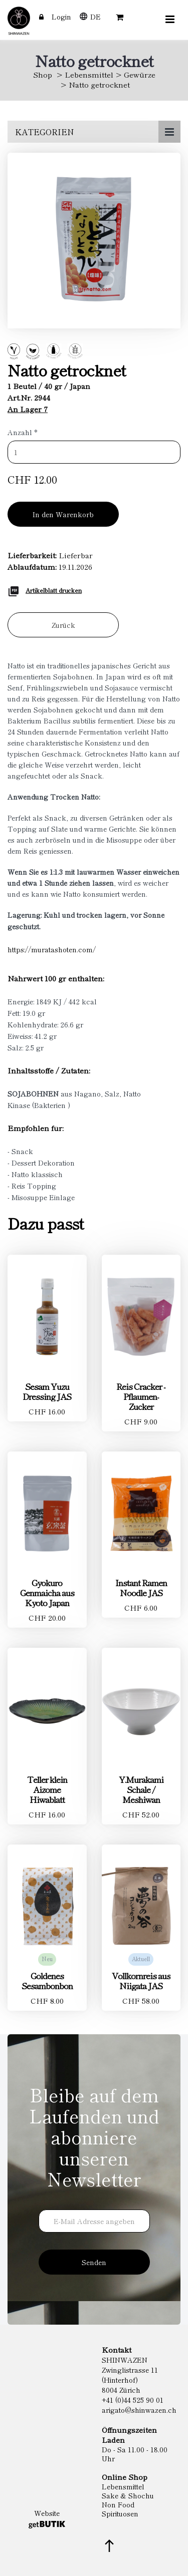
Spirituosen (120, 2513)
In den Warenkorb (63, 514)
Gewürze (139, 74)
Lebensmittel (89, 74)
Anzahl (23, 432)
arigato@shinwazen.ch (139, 2410)
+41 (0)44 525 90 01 (132, 2400)
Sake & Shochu (128, 2495)
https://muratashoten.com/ (52, 949)
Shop (42, 74)
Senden (94, 2262)
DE (95, 17)
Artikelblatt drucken (54, 590)
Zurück (63, 625)
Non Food (118, 2504)
